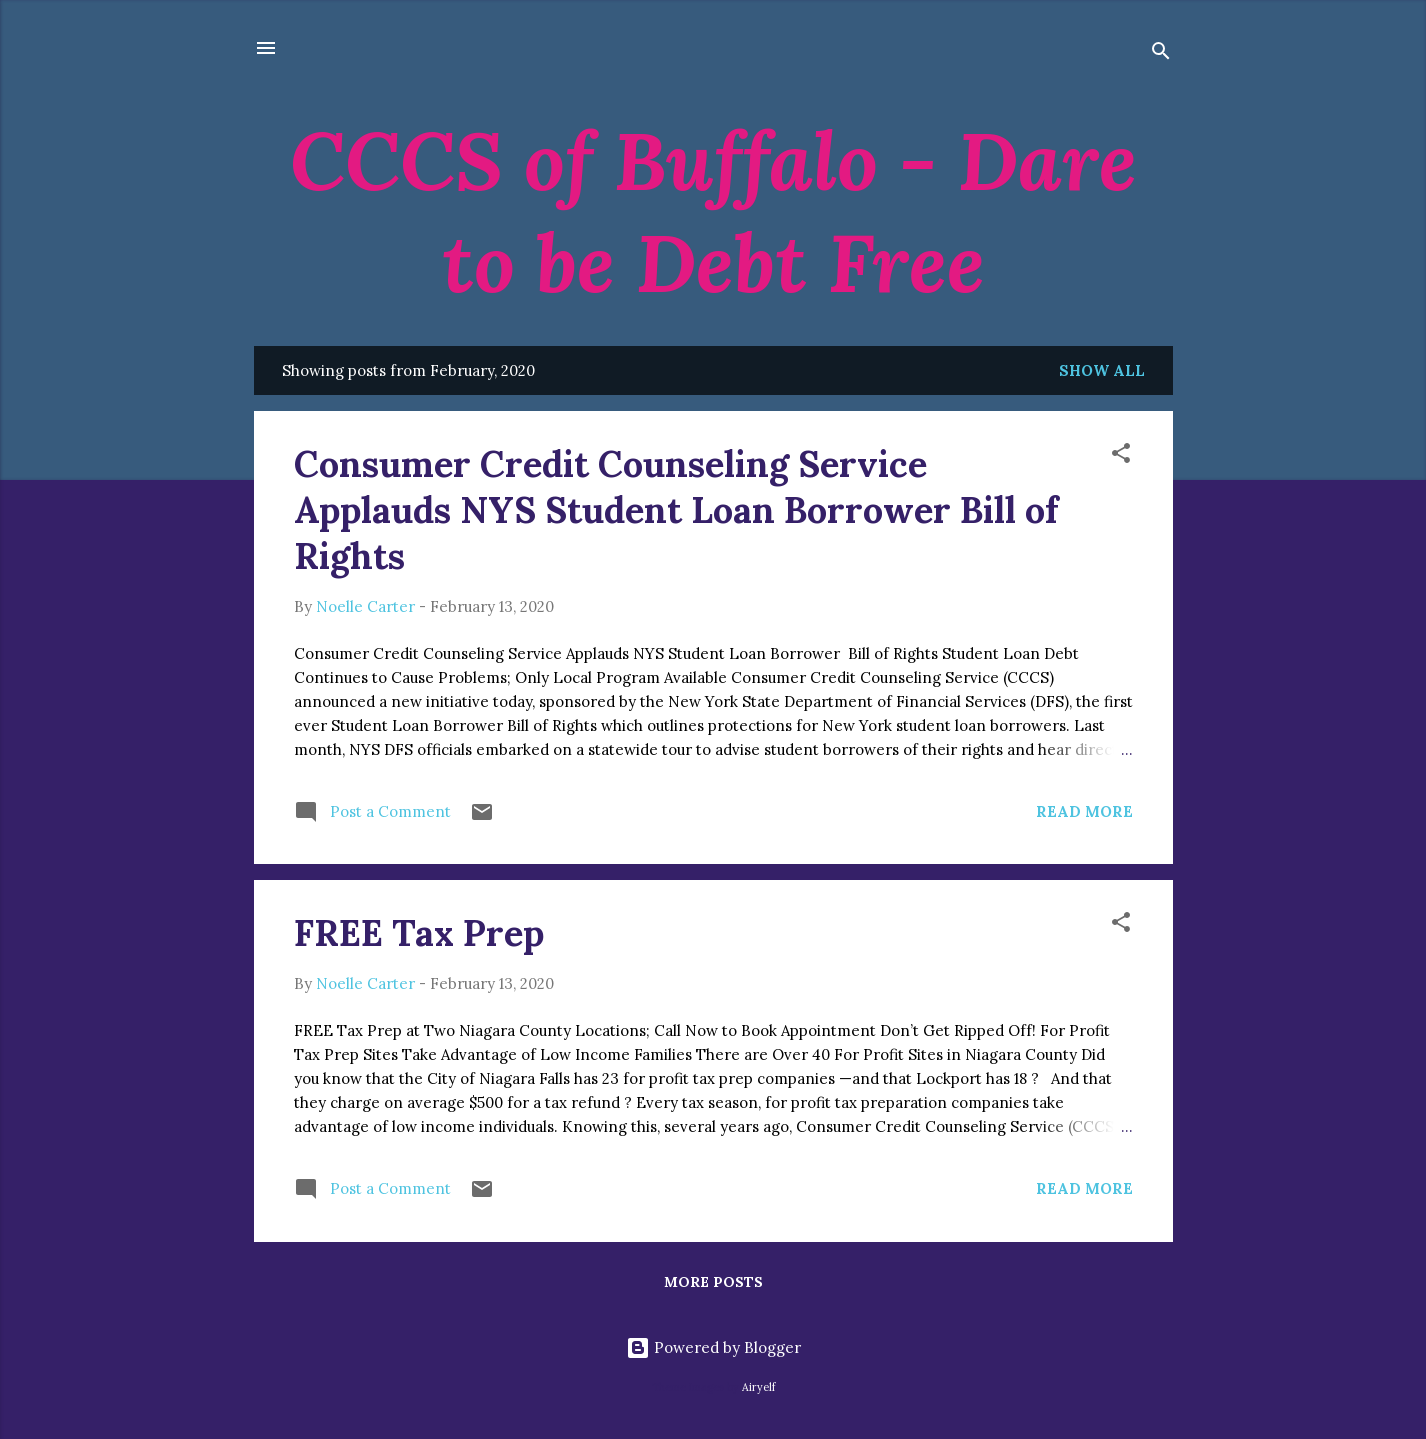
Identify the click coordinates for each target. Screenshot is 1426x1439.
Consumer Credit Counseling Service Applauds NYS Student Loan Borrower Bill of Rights (676, 510)
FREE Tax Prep (419, 933)
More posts (713, 1282)
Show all (1102, 370)
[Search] (1161, 54)
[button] (1121, 456)
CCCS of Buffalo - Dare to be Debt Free (713, 212)
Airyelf (758, 1387)
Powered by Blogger (713, 1347)
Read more (1084, 811)
